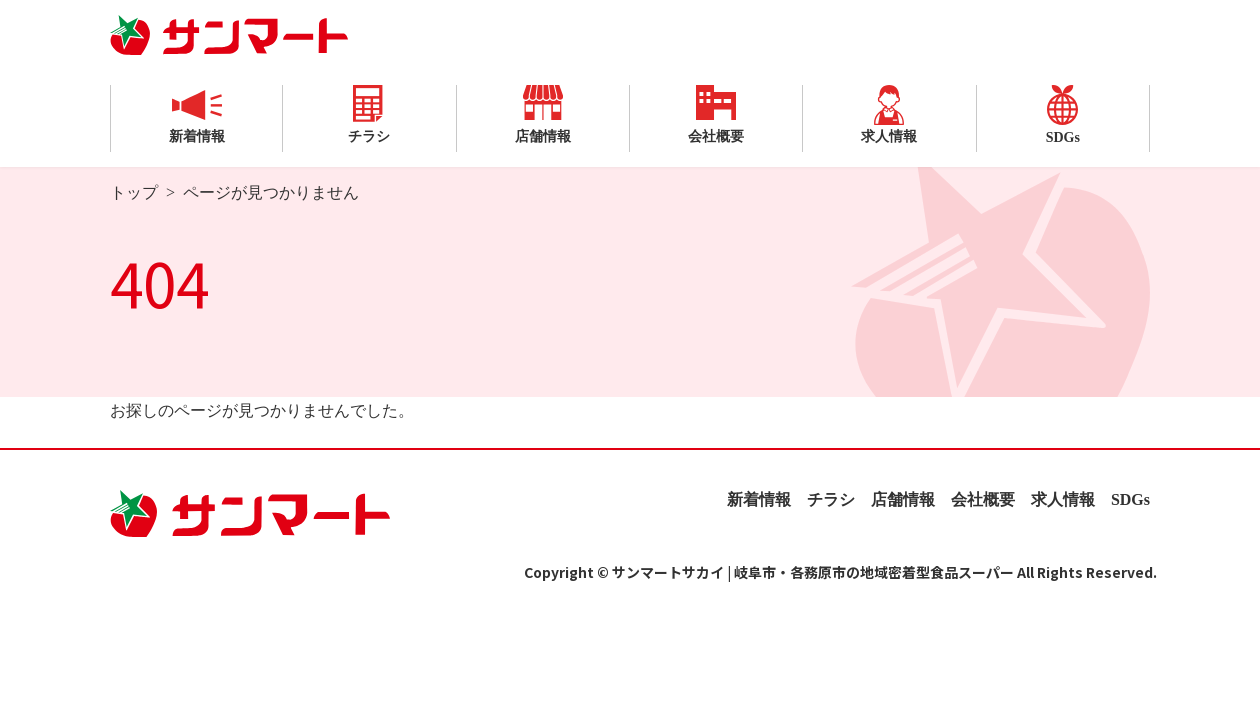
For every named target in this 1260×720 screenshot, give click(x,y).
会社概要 (716, 114)
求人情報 (889, 114)
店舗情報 (543, 114)
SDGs (1063, 115)
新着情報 (197, 114)
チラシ (369, 114)
